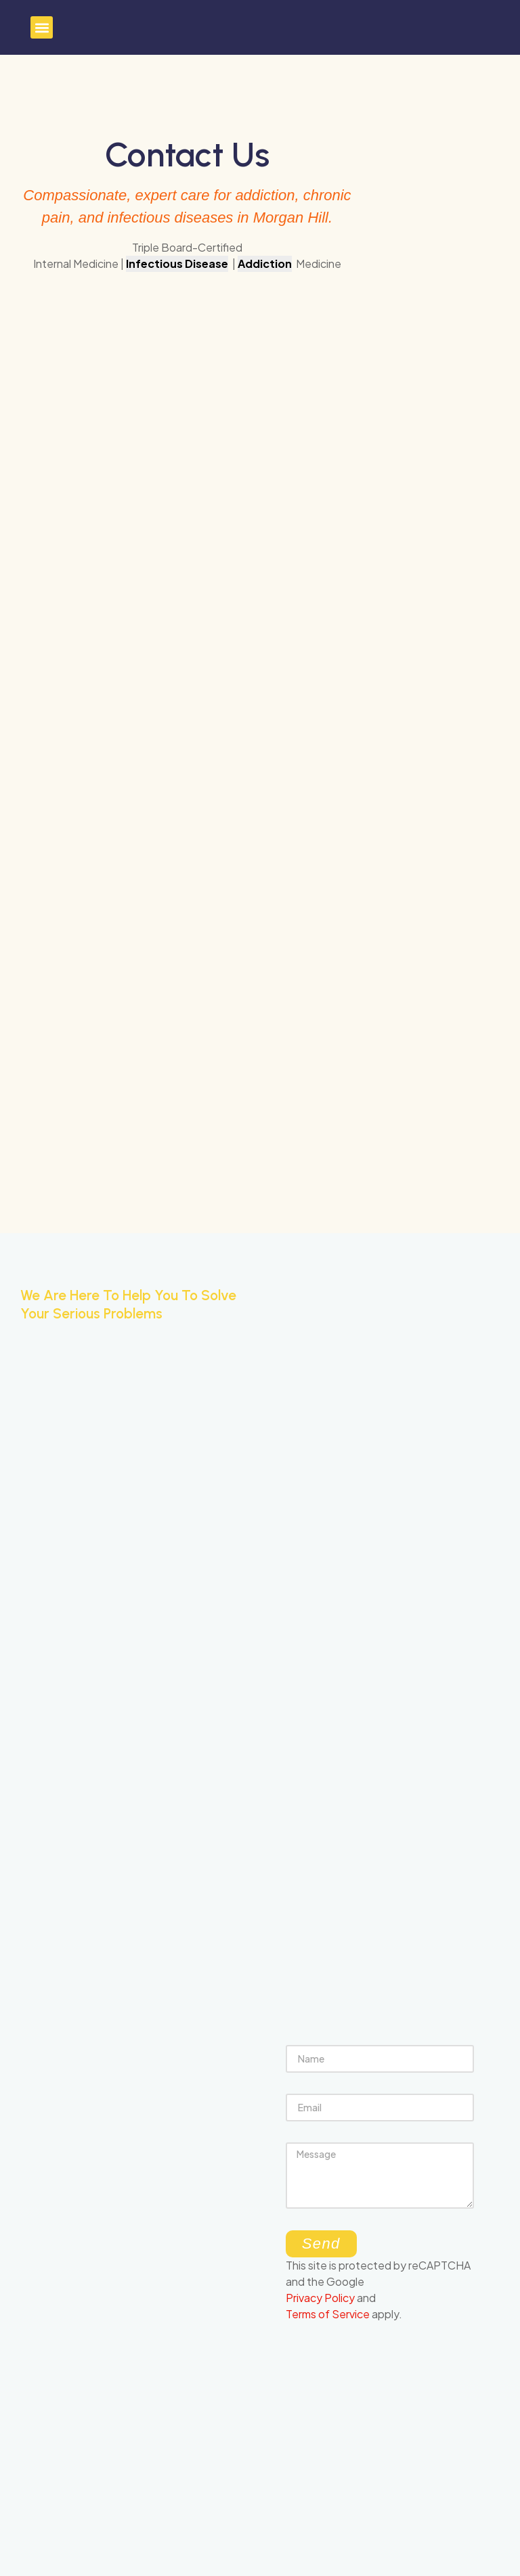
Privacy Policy (320, 2298)
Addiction (265, 263)
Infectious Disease (177, 263)
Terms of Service (328, 2314)
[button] (41, 27)
